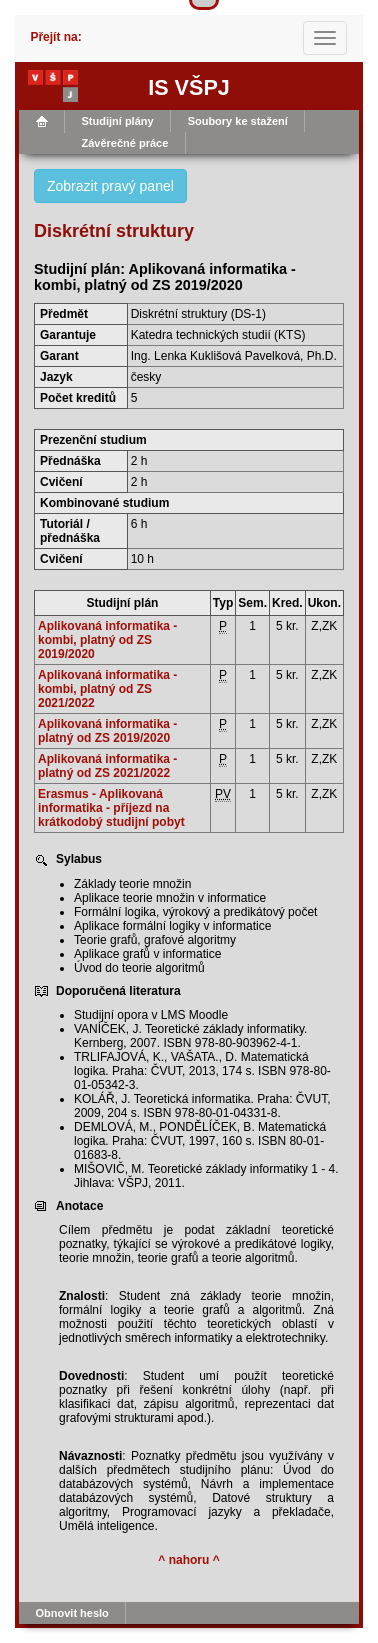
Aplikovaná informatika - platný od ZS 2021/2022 (107, 766)
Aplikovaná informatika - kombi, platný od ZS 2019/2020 (107, 640)
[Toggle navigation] (325, 38)
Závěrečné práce (125, 143)
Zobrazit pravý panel (110, 186)
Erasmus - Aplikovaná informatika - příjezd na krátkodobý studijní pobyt (111, 808)
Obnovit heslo (72, 1613)
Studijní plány (118, 121)
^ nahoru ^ (188, 1560)
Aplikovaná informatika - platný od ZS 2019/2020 (107, 731)
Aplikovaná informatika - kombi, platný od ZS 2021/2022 (107, 689)
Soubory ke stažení (238, 121)
